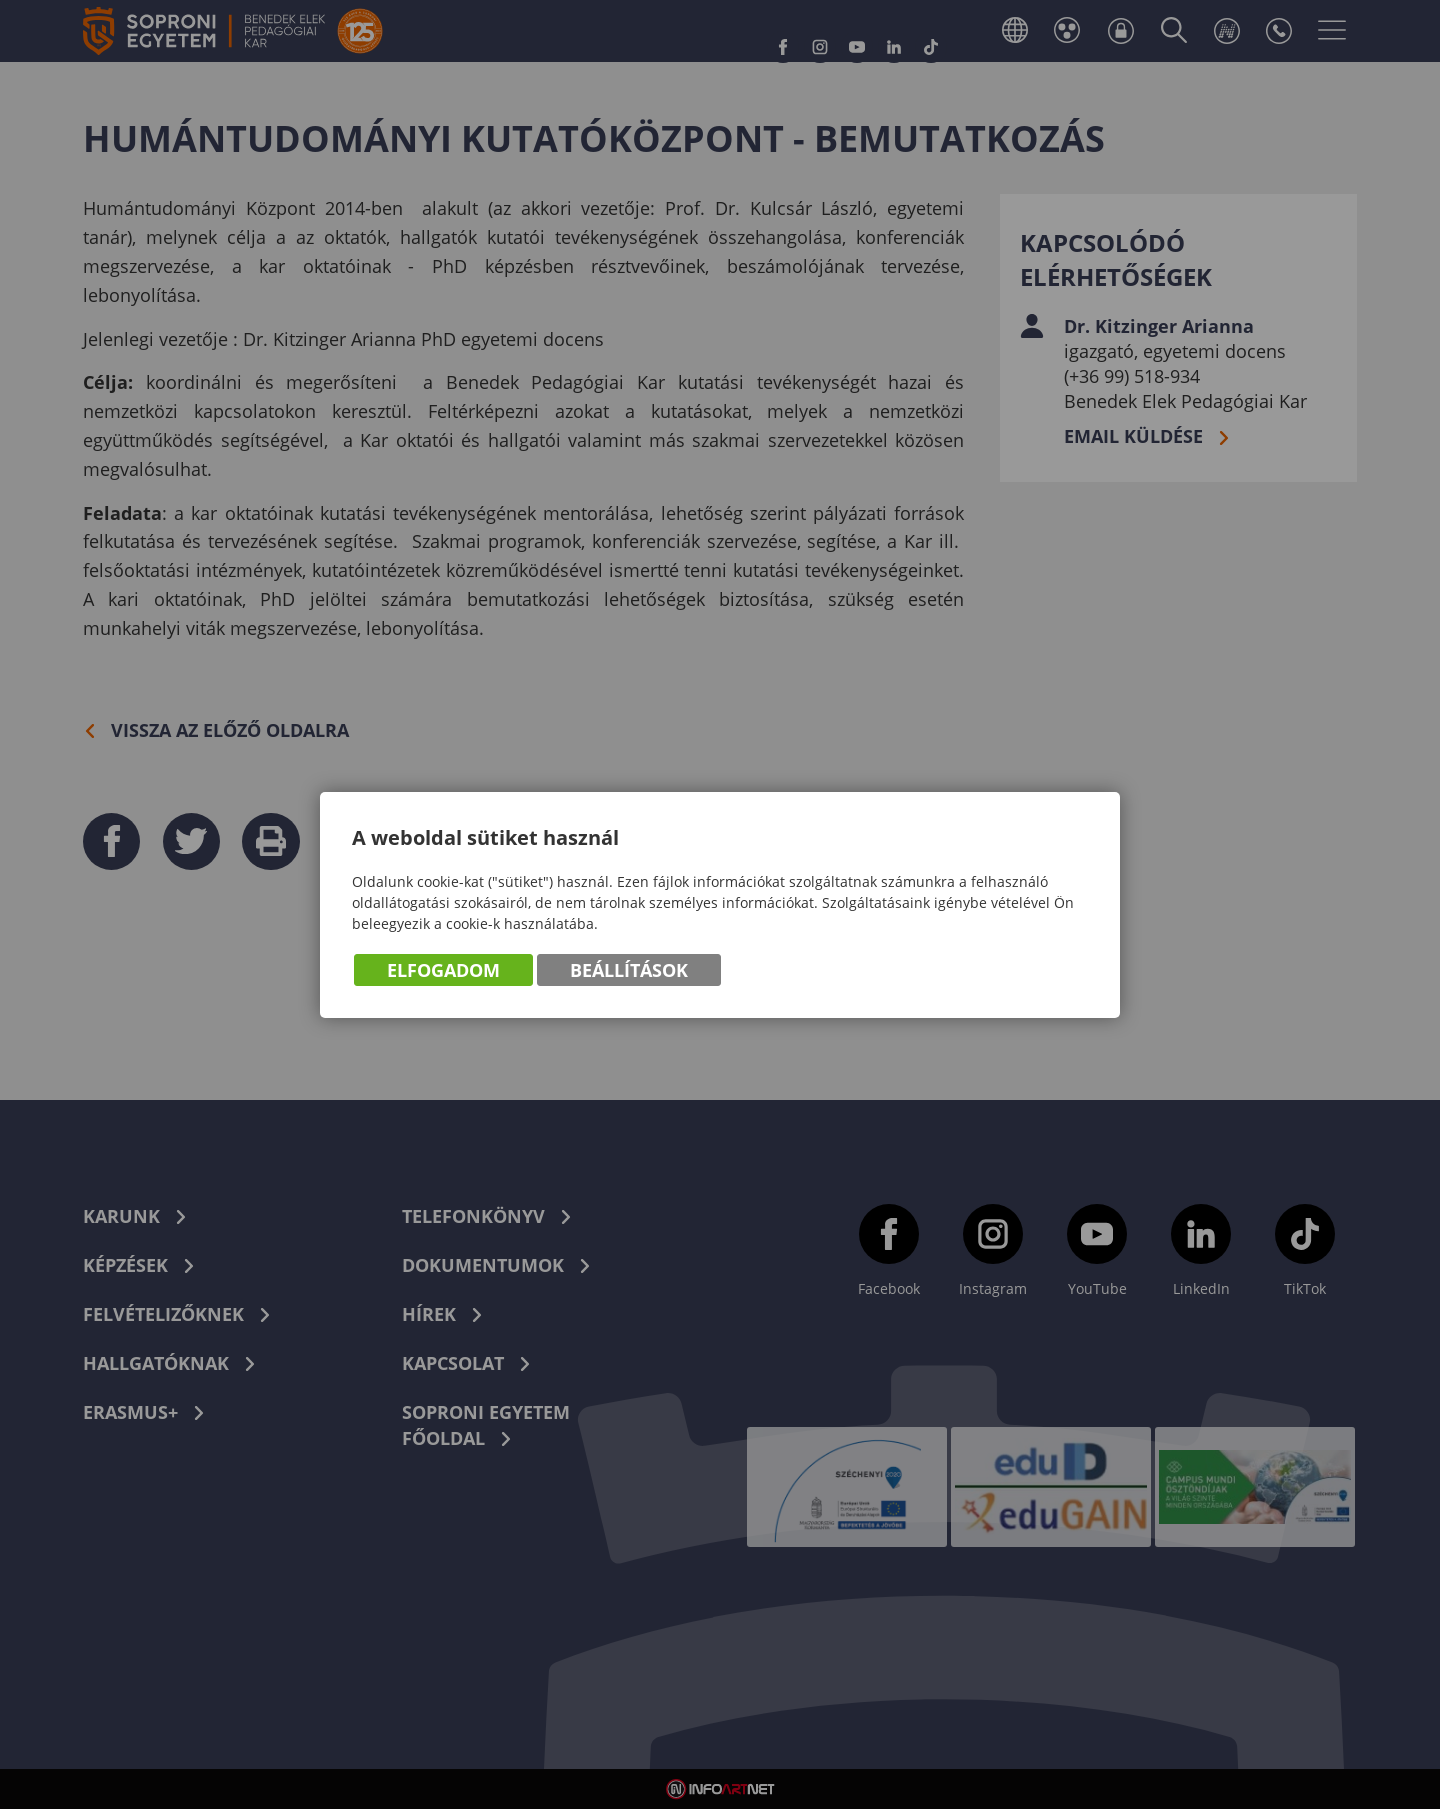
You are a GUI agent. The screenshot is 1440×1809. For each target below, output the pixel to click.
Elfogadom (443, 970)
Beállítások (629, 970)
